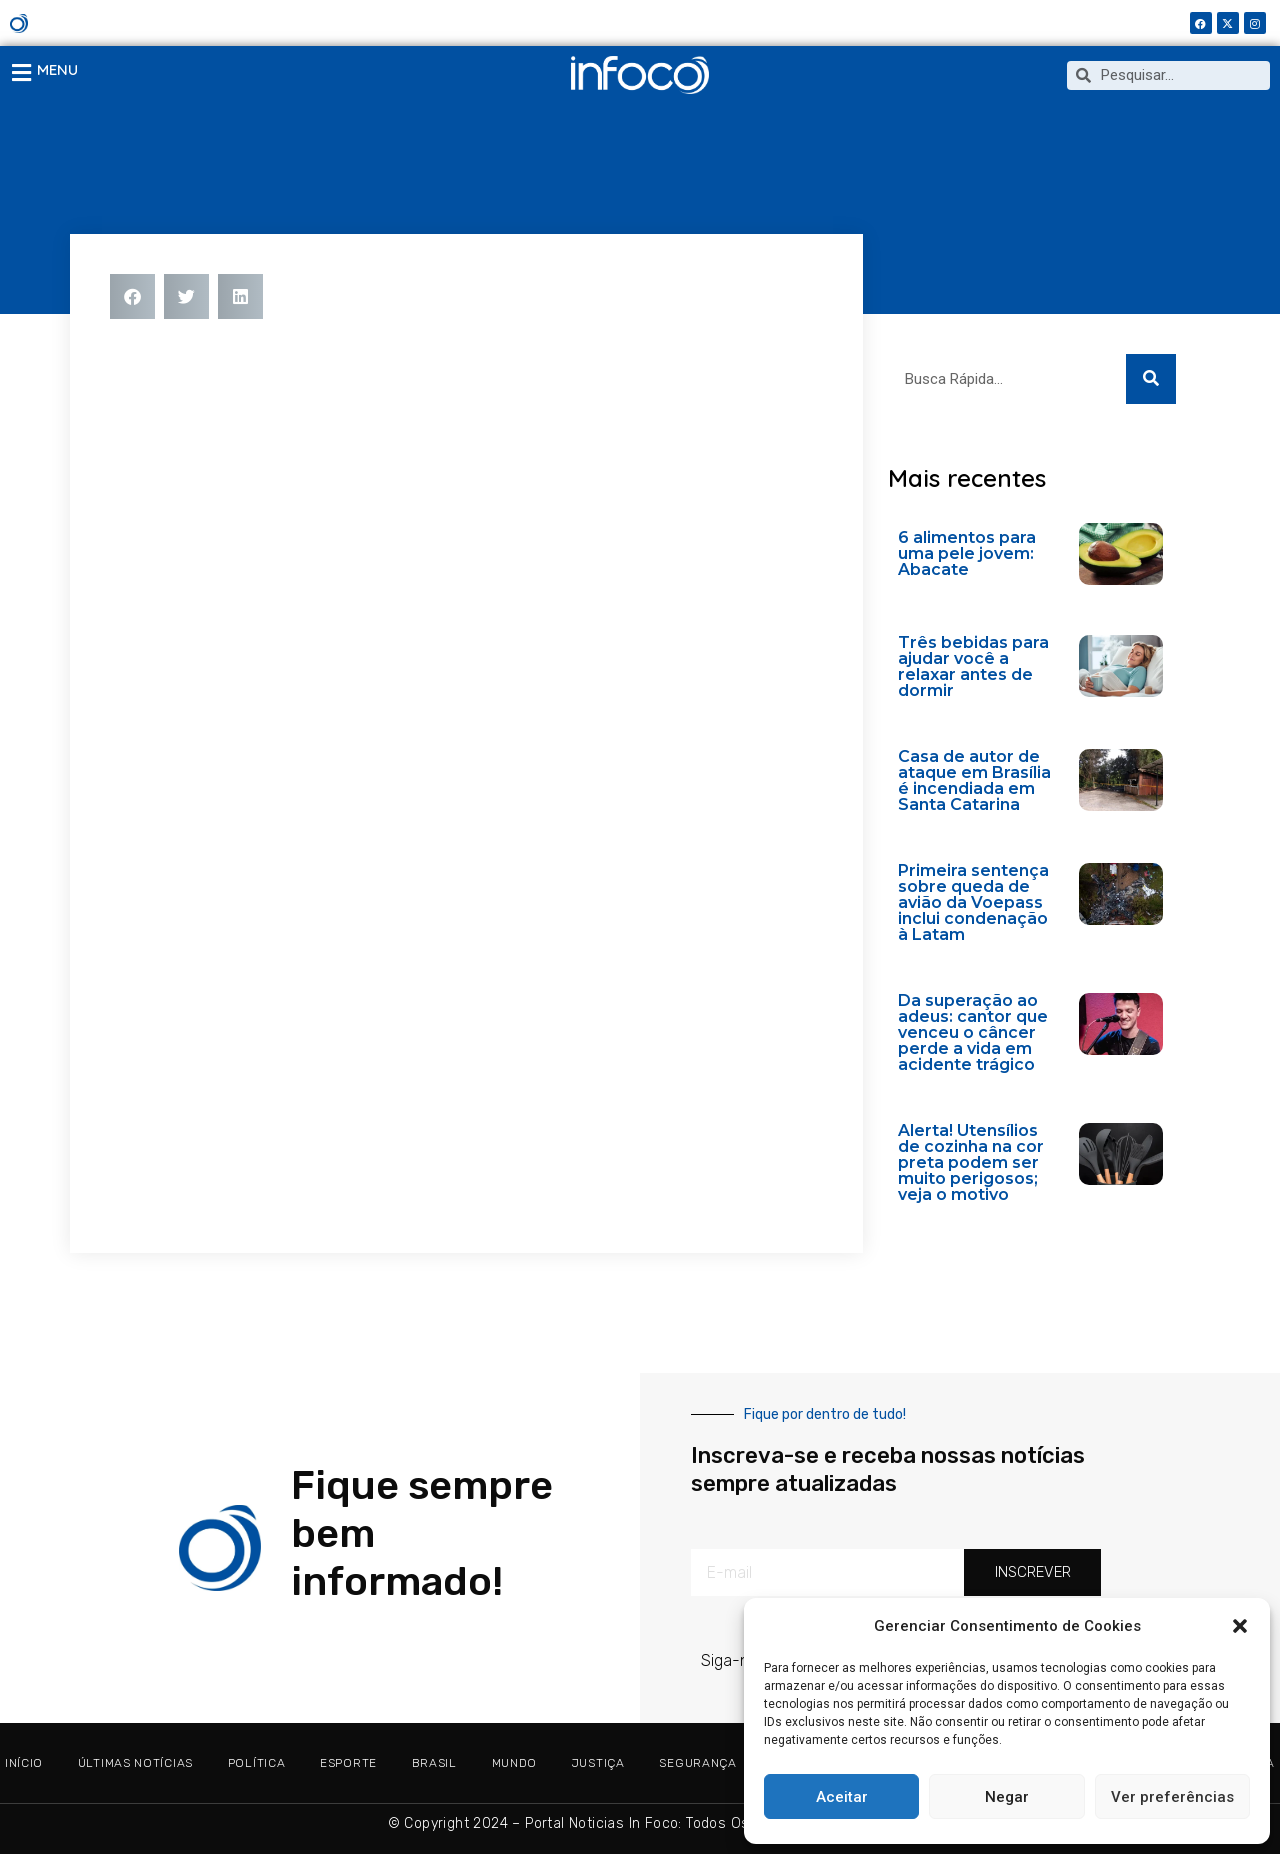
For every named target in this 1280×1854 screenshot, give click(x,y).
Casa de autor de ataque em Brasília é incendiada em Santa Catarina (974, 780)
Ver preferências (1172, 1797)
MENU (57, 69)
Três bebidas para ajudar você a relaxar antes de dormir (973, 666)
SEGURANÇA (697, 1763)
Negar (1007, 1797)
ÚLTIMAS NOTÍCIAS (135, 1763)
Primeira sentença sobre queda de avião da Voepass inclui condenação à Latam (973, 902)
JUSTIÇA (598, 1763)
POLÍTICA (257, 1763)
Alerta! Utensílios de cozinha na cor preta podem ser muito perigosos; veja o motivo (971, 1162)
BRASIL (434, 1763)
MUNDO (515, 1763)
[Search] (1151, 379)
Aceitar (842, 1797)
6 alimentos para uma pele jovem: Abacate (967, 553)
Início (24, 1763)
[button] (1240, 1626)
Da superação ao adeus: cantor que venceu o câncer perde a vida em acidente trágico (973, 1032)
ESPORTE (348, 1763)
